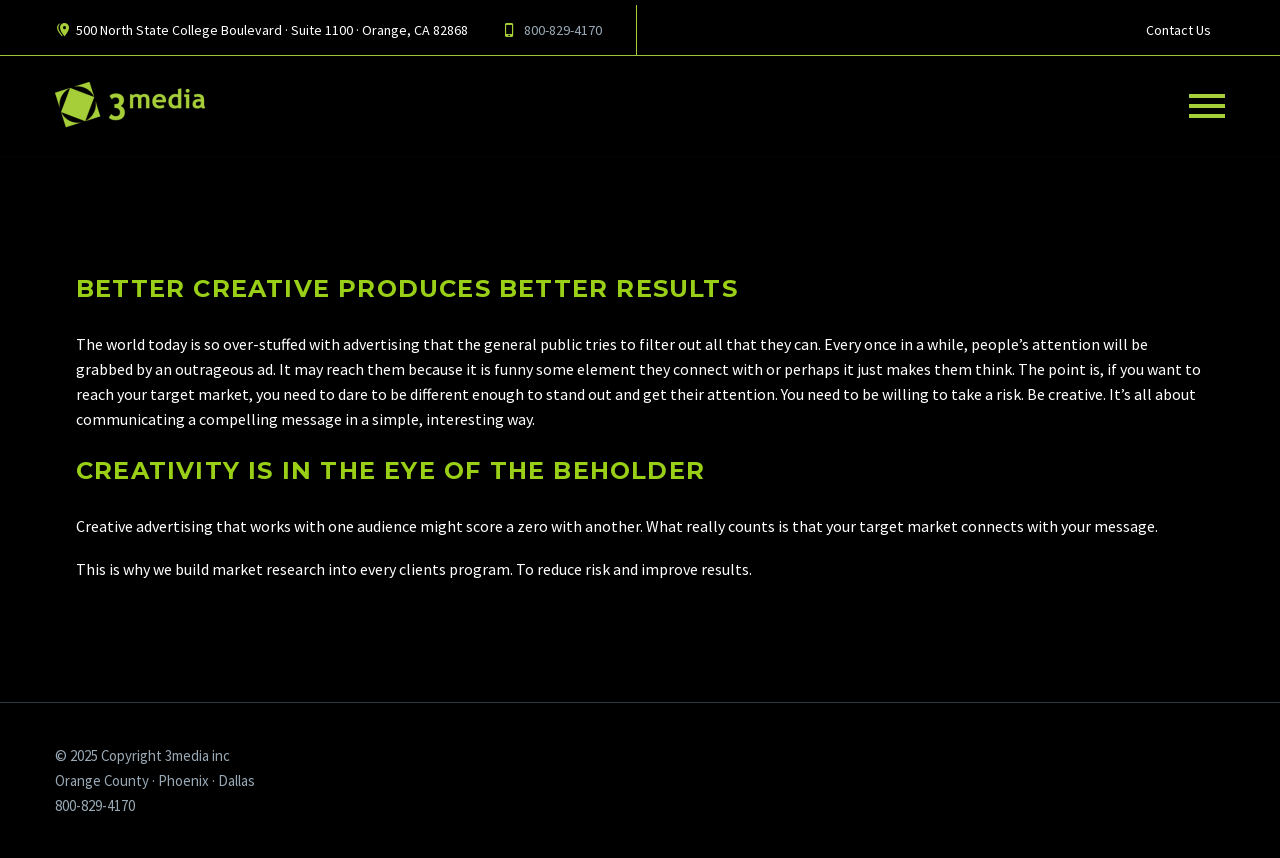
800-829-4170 (563, 30)
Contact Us (1178, 30)
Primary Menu (1207, 106)
